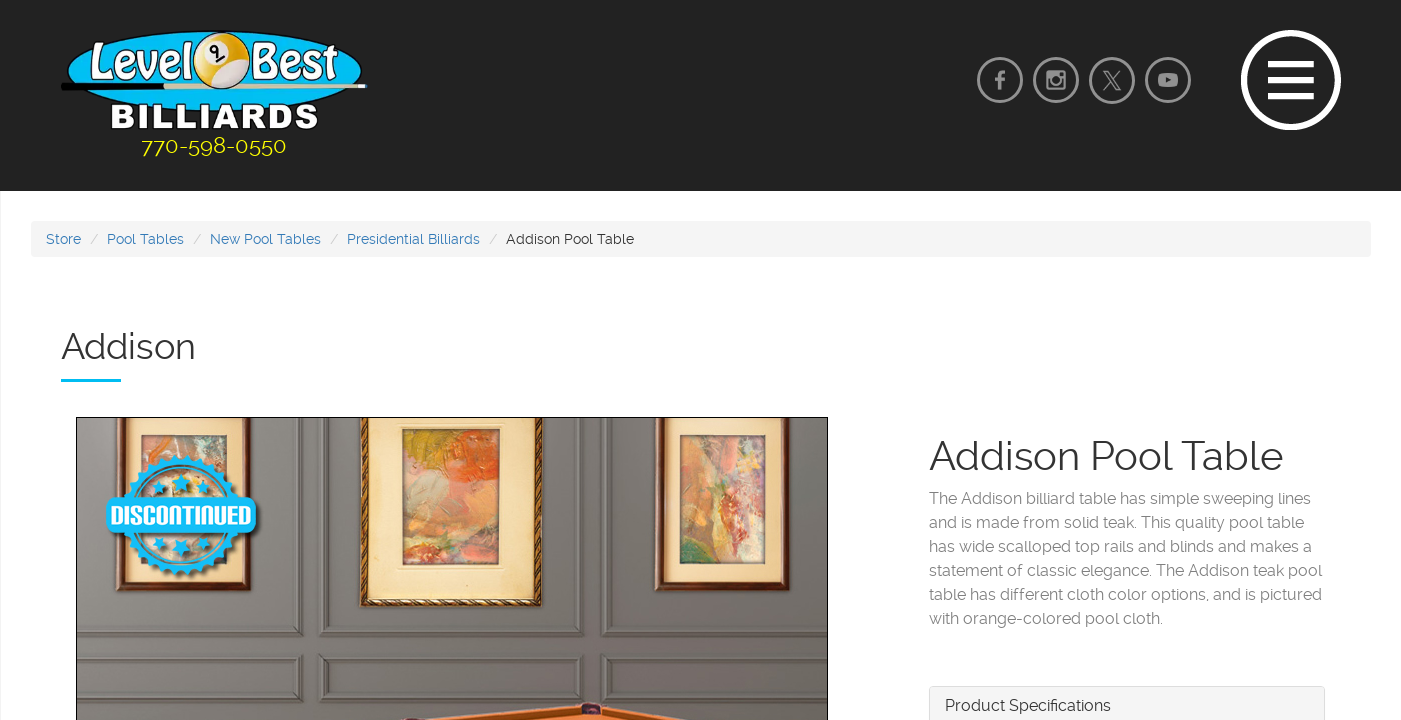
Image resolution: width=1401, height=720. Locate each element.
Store (63, 239)
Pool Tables (145, 239)
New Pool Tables (265, 239)
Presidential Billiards (413, 239)
